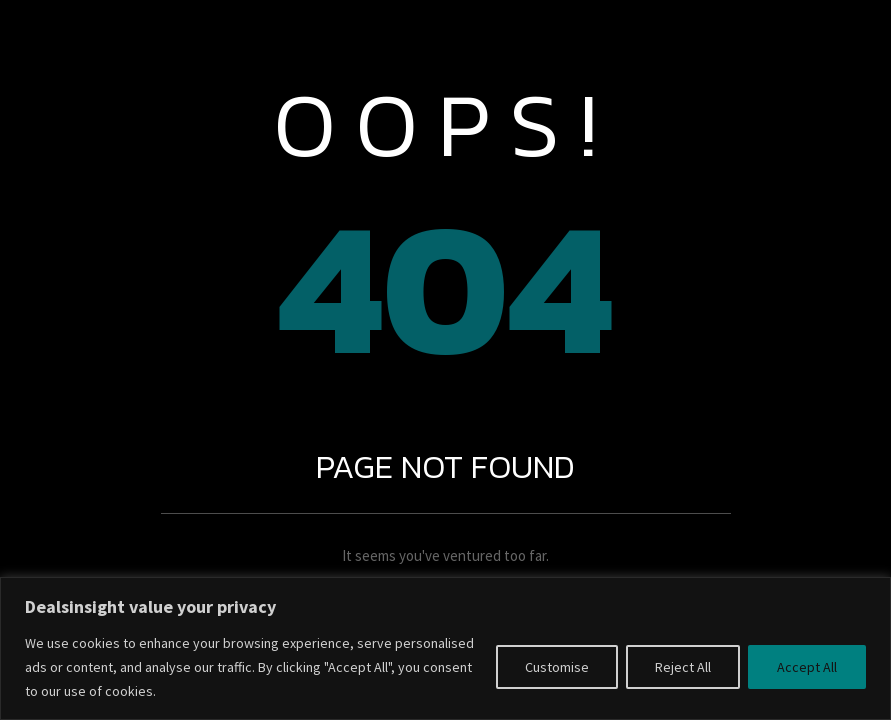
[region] (445, 648)
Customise (557, 667)
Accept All (807, 667)
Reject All (683, 667)
